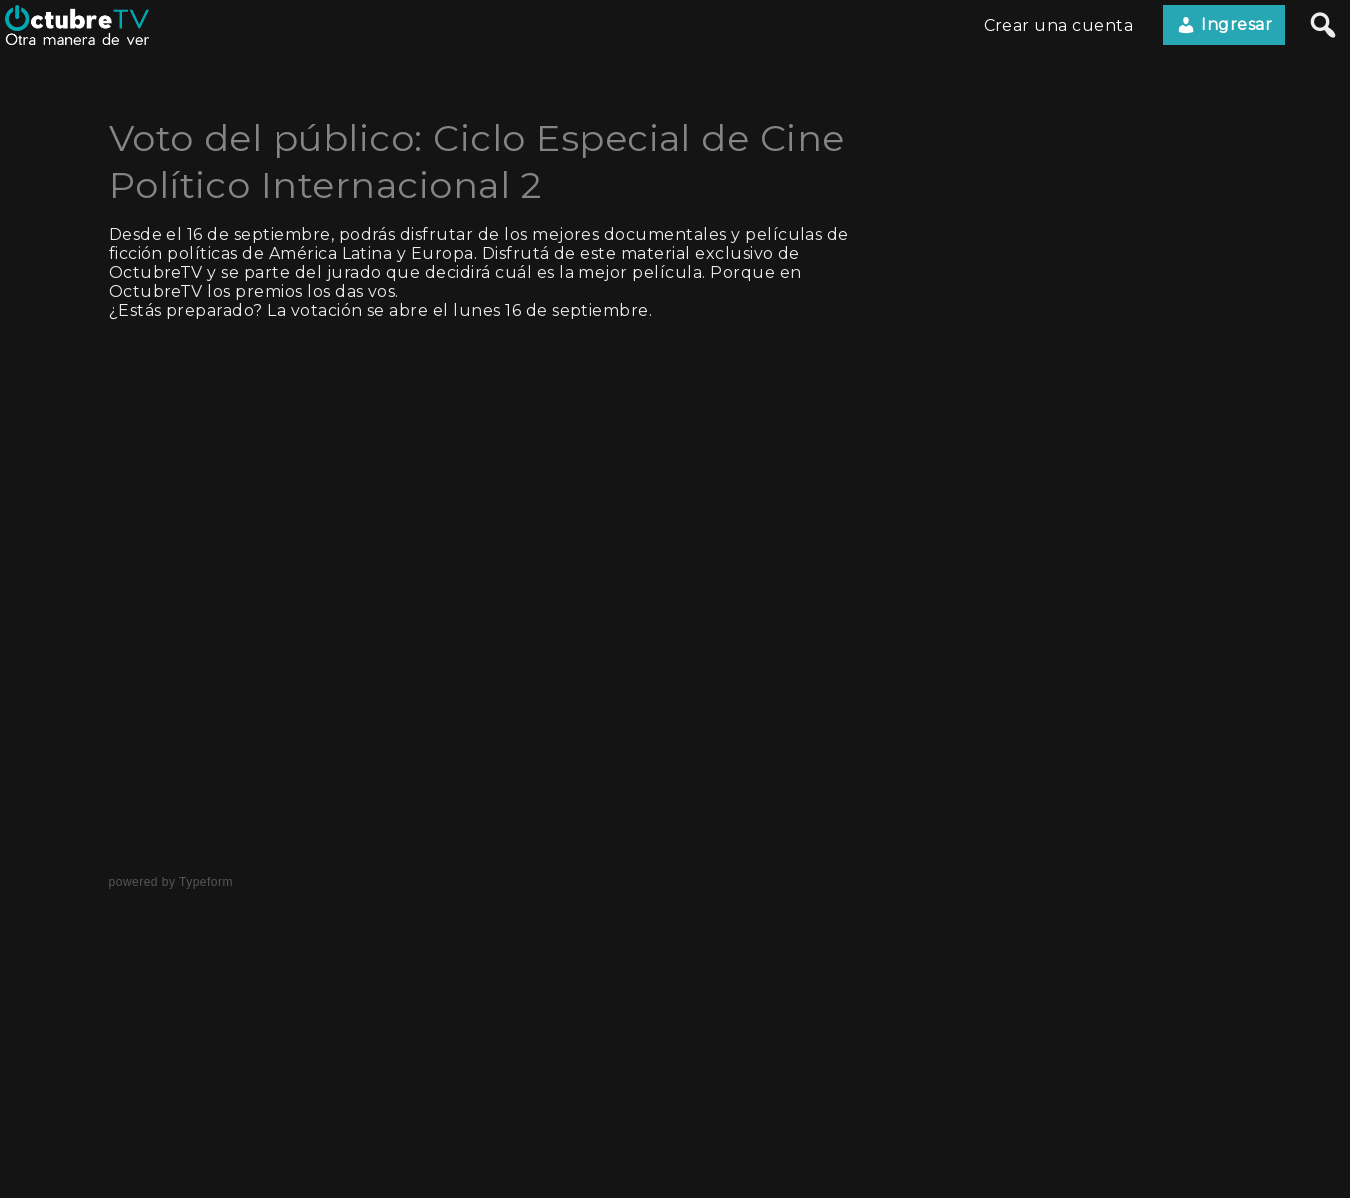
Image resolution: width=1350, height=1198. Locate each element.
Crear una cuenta (1059, 25)
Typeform (206, 882)
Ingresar (1224, 25)
